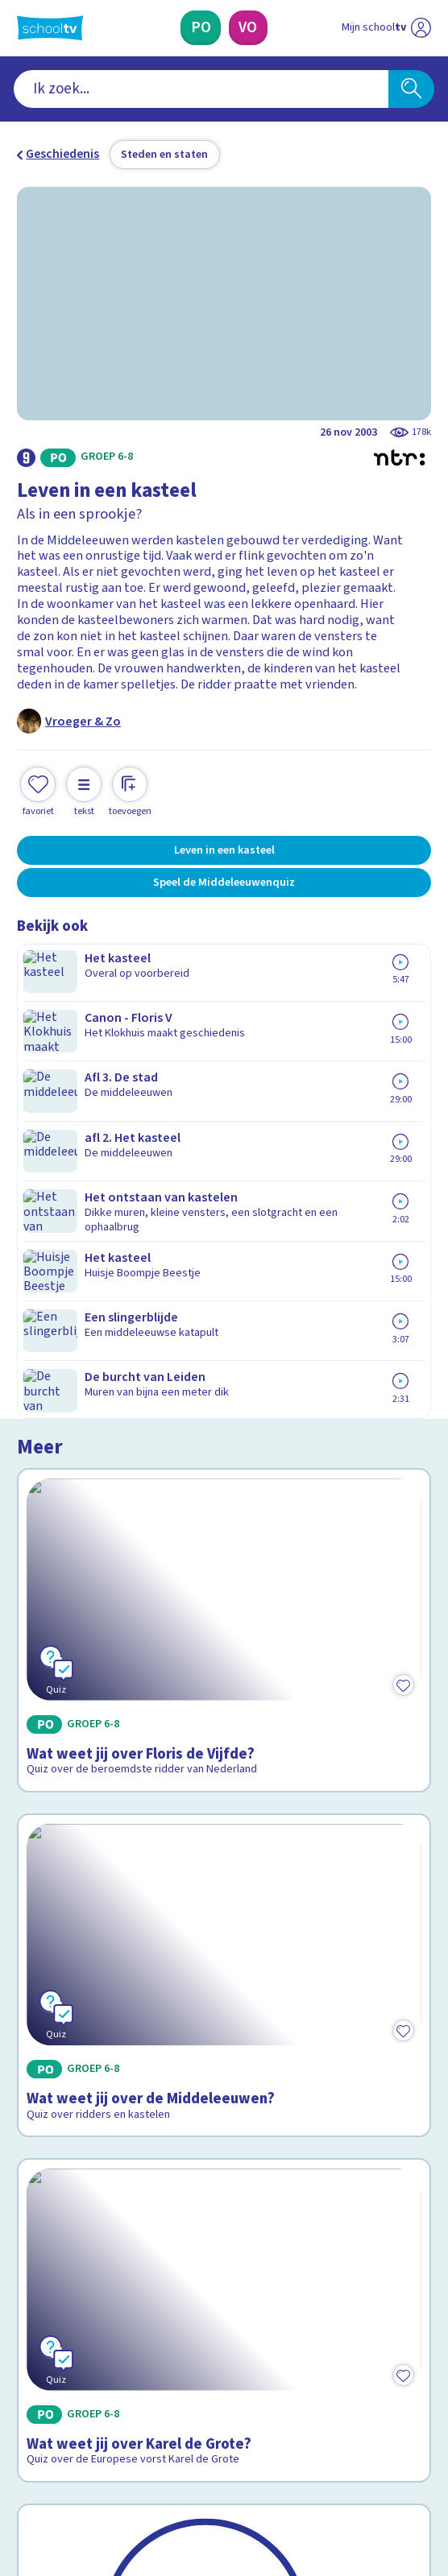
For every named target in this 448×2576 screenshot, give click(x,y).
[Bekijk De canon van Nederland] (224, 1804)
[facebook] (25, 2450)
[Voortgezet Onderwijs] (248, 27)
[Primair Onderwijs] (200, 27)
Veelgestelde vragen (88, 2170)
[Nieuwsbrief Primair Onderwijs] (143, 2329)
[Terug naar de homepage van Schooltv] (50, 27)
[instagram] (60, 2450)
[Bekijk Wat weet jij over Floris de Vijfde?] (224, 1081)
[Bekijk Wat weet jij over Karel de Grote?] (224, 1585)
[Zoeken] (410, 89)
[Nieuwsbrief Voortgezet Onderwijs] (306, 2329)
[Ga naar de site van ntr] (371, 2487)
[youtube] (131, 2450)
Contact (44, 2148)
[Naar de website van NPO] (421, 28)
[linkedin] (96, 2450)
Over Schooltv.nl (73, 2192)
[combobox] (201, 89)
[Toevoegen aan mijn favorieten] (38, 790)
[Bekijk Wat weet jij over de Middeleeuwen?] (224, 1333)
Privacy (42, 2214)
